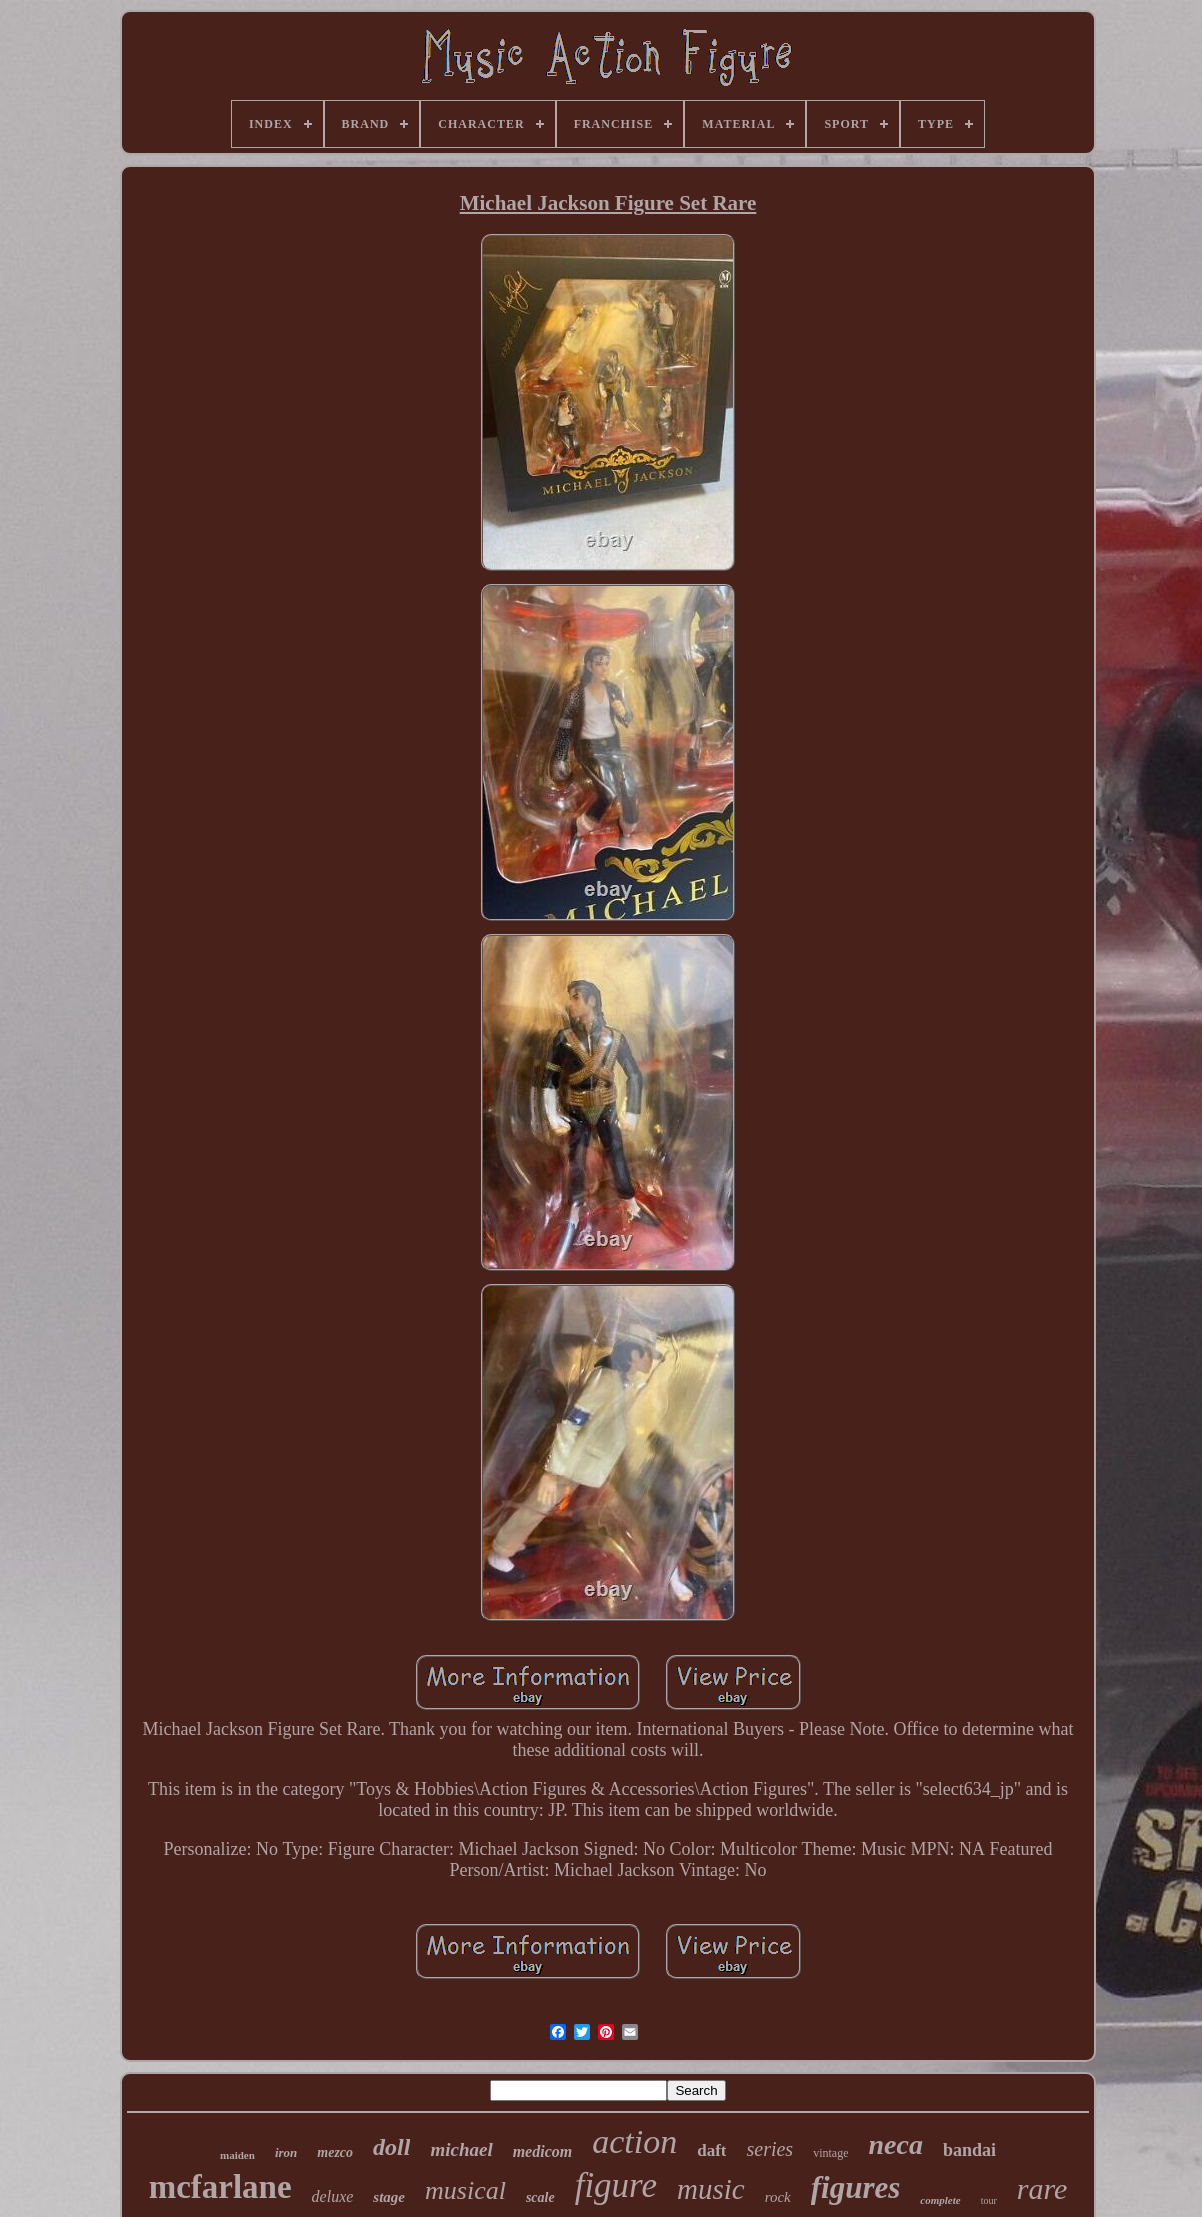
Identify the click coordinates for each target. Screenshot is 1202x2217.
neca (895, 2144)
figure (616, 2185)
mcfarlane (220, 2187)
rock (778, 2197)
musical (465, 2190)
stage (389, 2197)
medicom (543, 2151)
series (769, 2149)
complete (940, 2200)
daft (711, 2150)
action (634, 2141)
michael (461, 2149)
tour (989, 2200)
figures (856, 2187)
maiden (237, 2155)
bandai (969, 2150)
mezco (335, 2152)
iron (286, 2152)
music (711, 2189)
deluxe (333, 2196)
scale (540, 2197)
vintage (830, 2153)
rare (1042, 2188)
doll (391, 2147)
